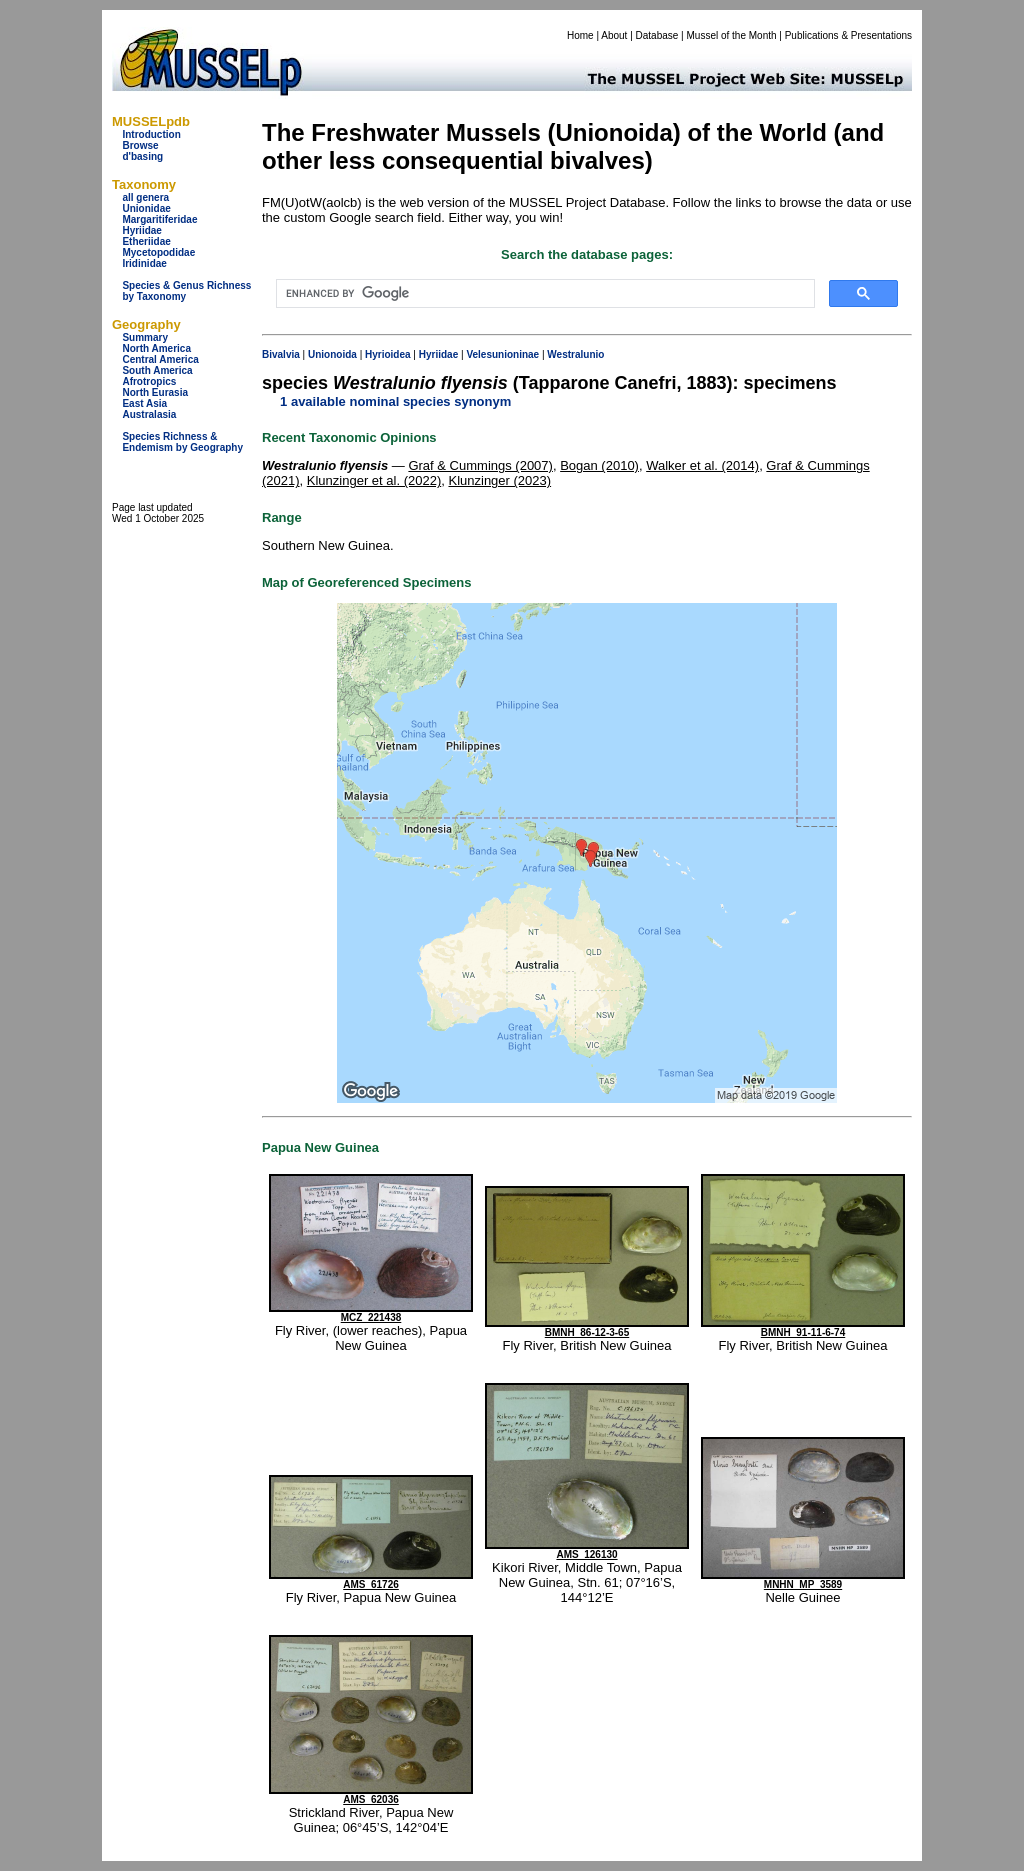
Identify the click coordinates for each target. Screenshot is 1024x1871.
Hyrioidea (388, 354)
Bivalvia (281, 354)
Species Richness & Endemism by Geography (182, 442)
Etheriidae (146, 241)
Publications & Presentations (848, 35)
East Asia (144, 403)
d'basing (142, 156)
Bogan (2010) (599, 465)
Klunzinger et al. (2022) (374, 480)
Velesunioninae (502, 354)
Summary (145, 337)
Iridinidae (144, 263)
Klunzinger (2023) (499, 480)
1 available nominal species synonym (395, 401)
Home (580, 35)
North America (156, 348)
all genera (145, 197)
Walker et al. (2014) (702, 465)
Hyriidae (141, 230)
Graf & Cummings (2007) (480, 465)
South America (157, 370)
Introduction (151, 134)
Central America (160, 359)
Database (657, 35)
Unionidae (146, 208)
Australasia (149, 414)
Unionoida (332, 354)
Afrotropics (149, 381)
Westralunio (575, 354)
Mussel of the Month (732, 35)
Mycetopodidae (158, 252)
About (614, 35)
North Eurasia (155, 392)
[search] (543, 294)
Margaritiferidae (159, 219)
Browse (140, 145)
